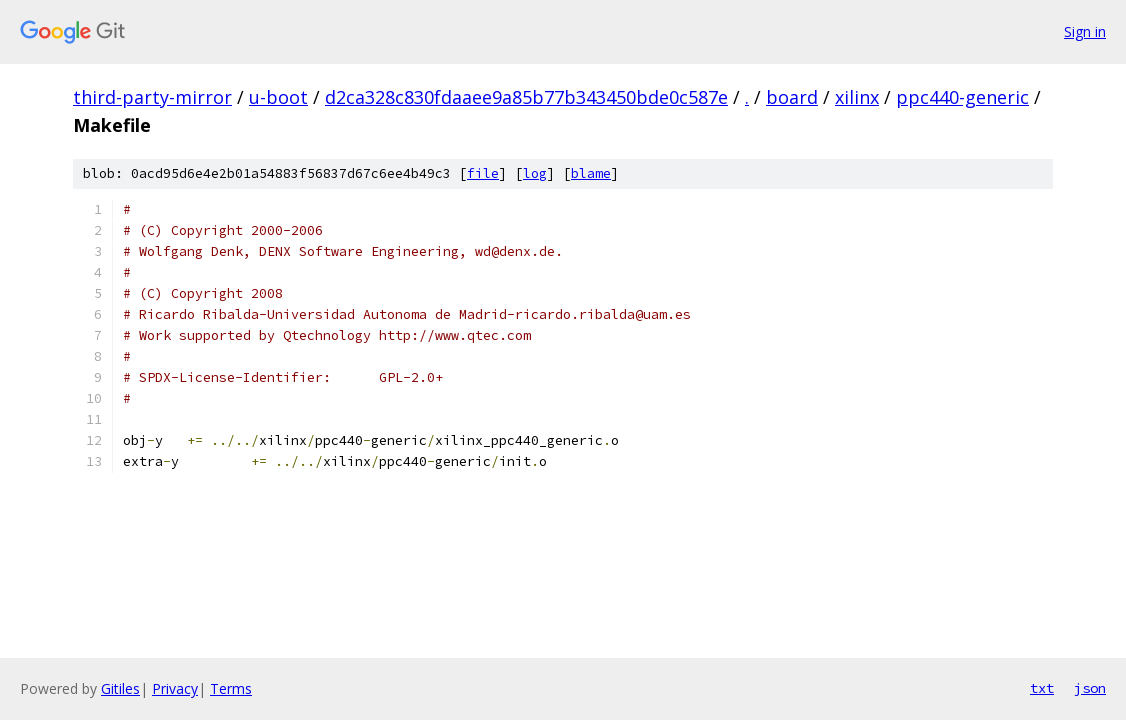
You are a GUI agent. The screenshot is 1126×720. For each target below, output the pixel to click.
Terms (231, 688)
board (792, 97)
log (535, 173)
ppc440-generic (962, 97)
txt (1042, 688)
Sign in (1085, 31)
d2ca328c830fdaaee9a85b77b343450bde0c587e (526, 97)
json (1090, 688)
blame (591, 173)
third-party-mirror (152, 97)
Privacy (175, 688)
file (483, 173)
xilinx (857, 97)
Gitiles (120, 688)
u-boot (278, 97)
